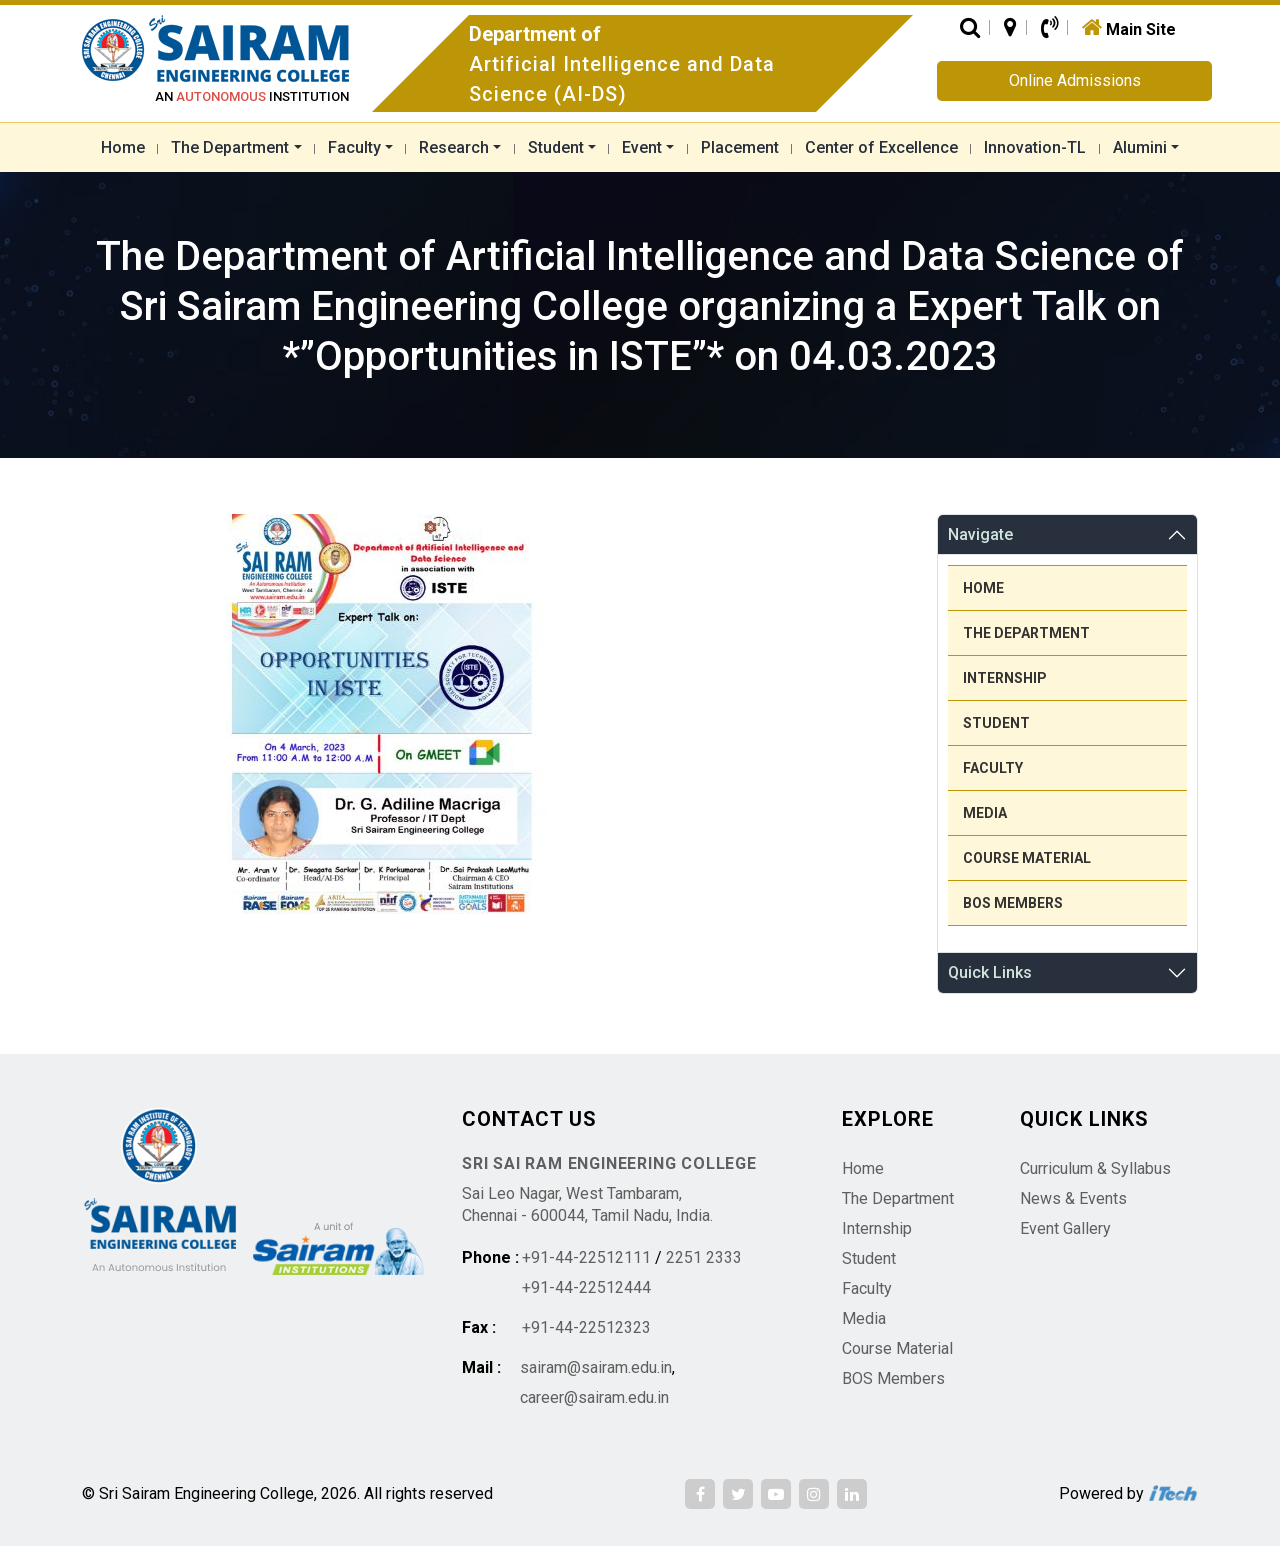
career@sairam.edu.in (594, 1397)
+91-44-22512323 (586, 1327)
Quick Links (990, 972)
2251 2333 (704, 1257)
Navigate (980, 534)
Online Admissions (1075, 80)
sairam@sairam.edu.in (596, 1367)
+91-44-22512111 (586, 1257)
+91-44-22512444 (586, 1287)
